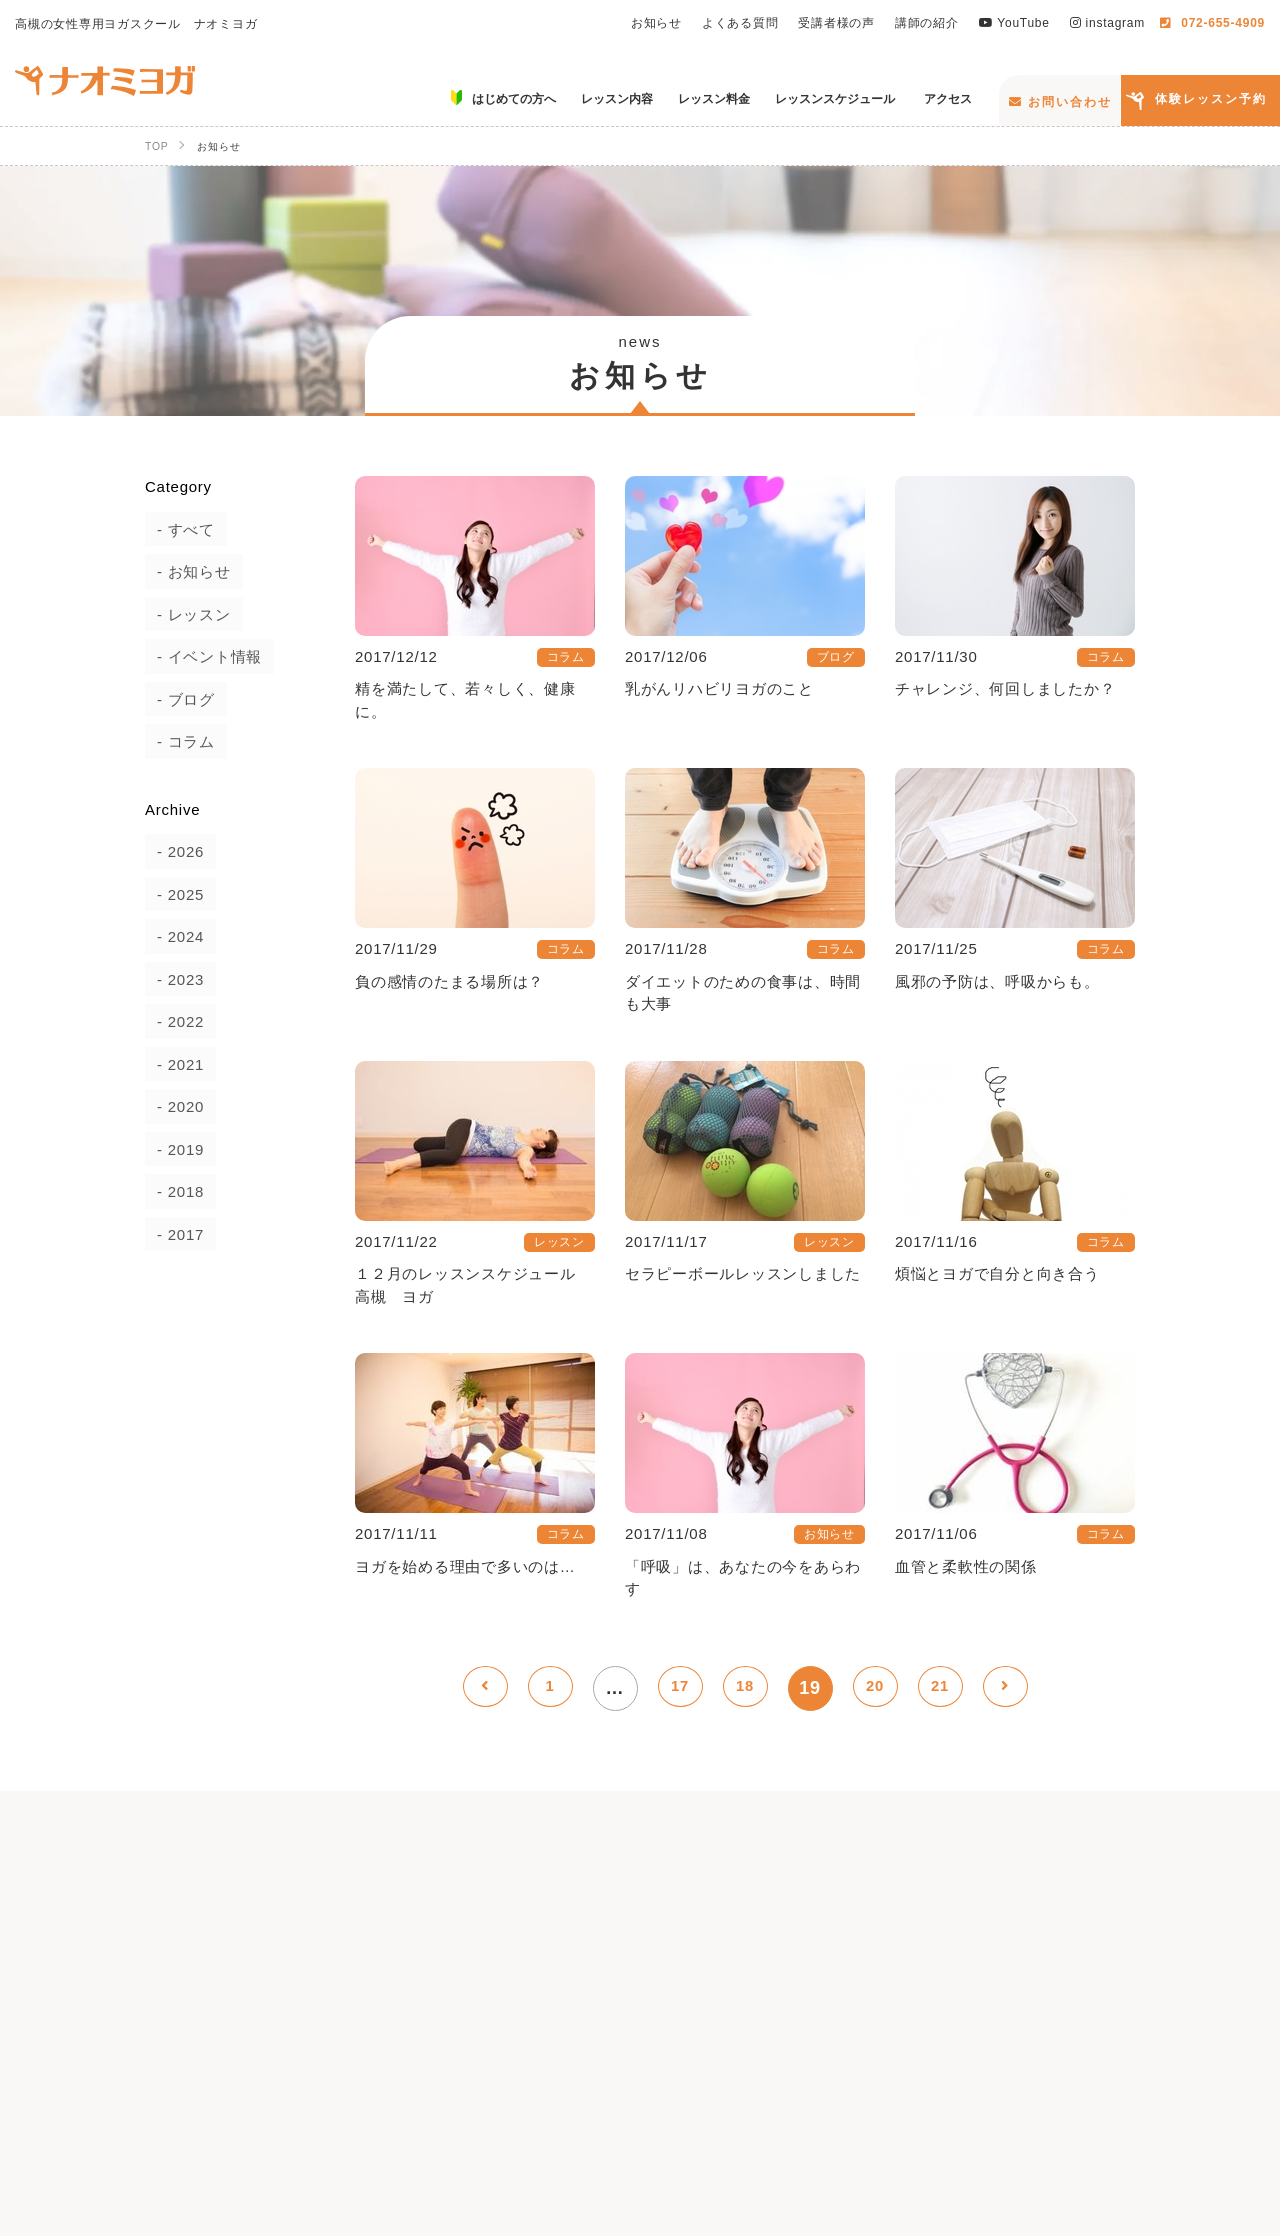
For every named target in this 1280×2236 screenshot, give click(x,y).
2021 (174, 1064)
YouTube (1014, 23)
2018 (174, 1191)
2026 (174, 851)
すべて (179, 529)
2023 (174, 979)
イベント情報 (203, 656)
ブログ (179, 699)
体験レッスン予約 (1211, 99)
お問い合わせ (1060, 102)
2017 (174, 1234)
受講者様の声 (836, 23)
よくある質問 (740, 23)
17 (680, 1688)
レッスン (187, 614)
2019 (174, 1149)
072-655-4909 (1212, 23)
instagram (1107, 23)
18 (745, 1688)
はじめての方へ (470, 2073)
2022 (174, 1021)
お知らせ (656, 23)
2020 (174, 1106)
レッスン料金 (763, 2073)
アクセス (1095, 2073)
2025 (174, 894)
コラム (179, 741)
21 (940, 1688)
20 (875, 1688)
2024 (174, 936)
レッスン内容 (621, 2073)
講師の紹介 (927, 23)
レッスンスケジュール (938, 2073)
